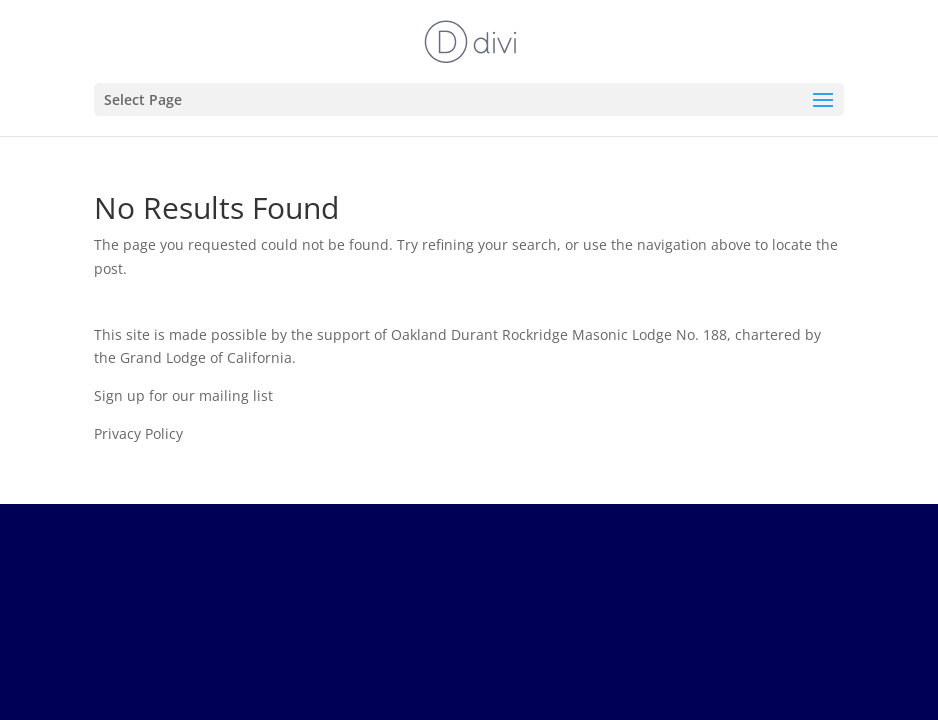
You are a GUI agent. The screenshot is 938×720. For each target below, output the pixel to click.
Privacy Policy (138, 433)
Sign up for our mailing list (183, 395)
